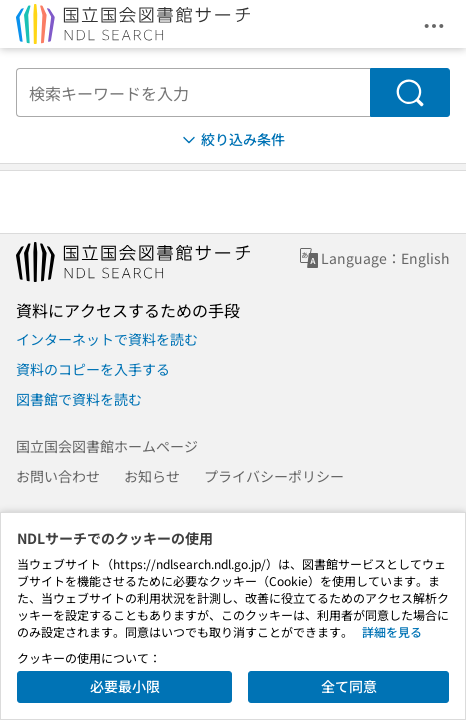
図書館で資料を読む (79, 399)
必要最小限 (125, 686)
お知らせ (152, 476)
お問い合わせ (58, 476)
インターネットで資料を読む (107, 339)
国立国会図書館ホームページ (107, 446)
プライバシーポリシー (274, 476)
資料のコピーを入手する (93, 369)
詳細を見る (392, 631)
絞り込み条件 (232, 139)
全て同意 (349, 686)
